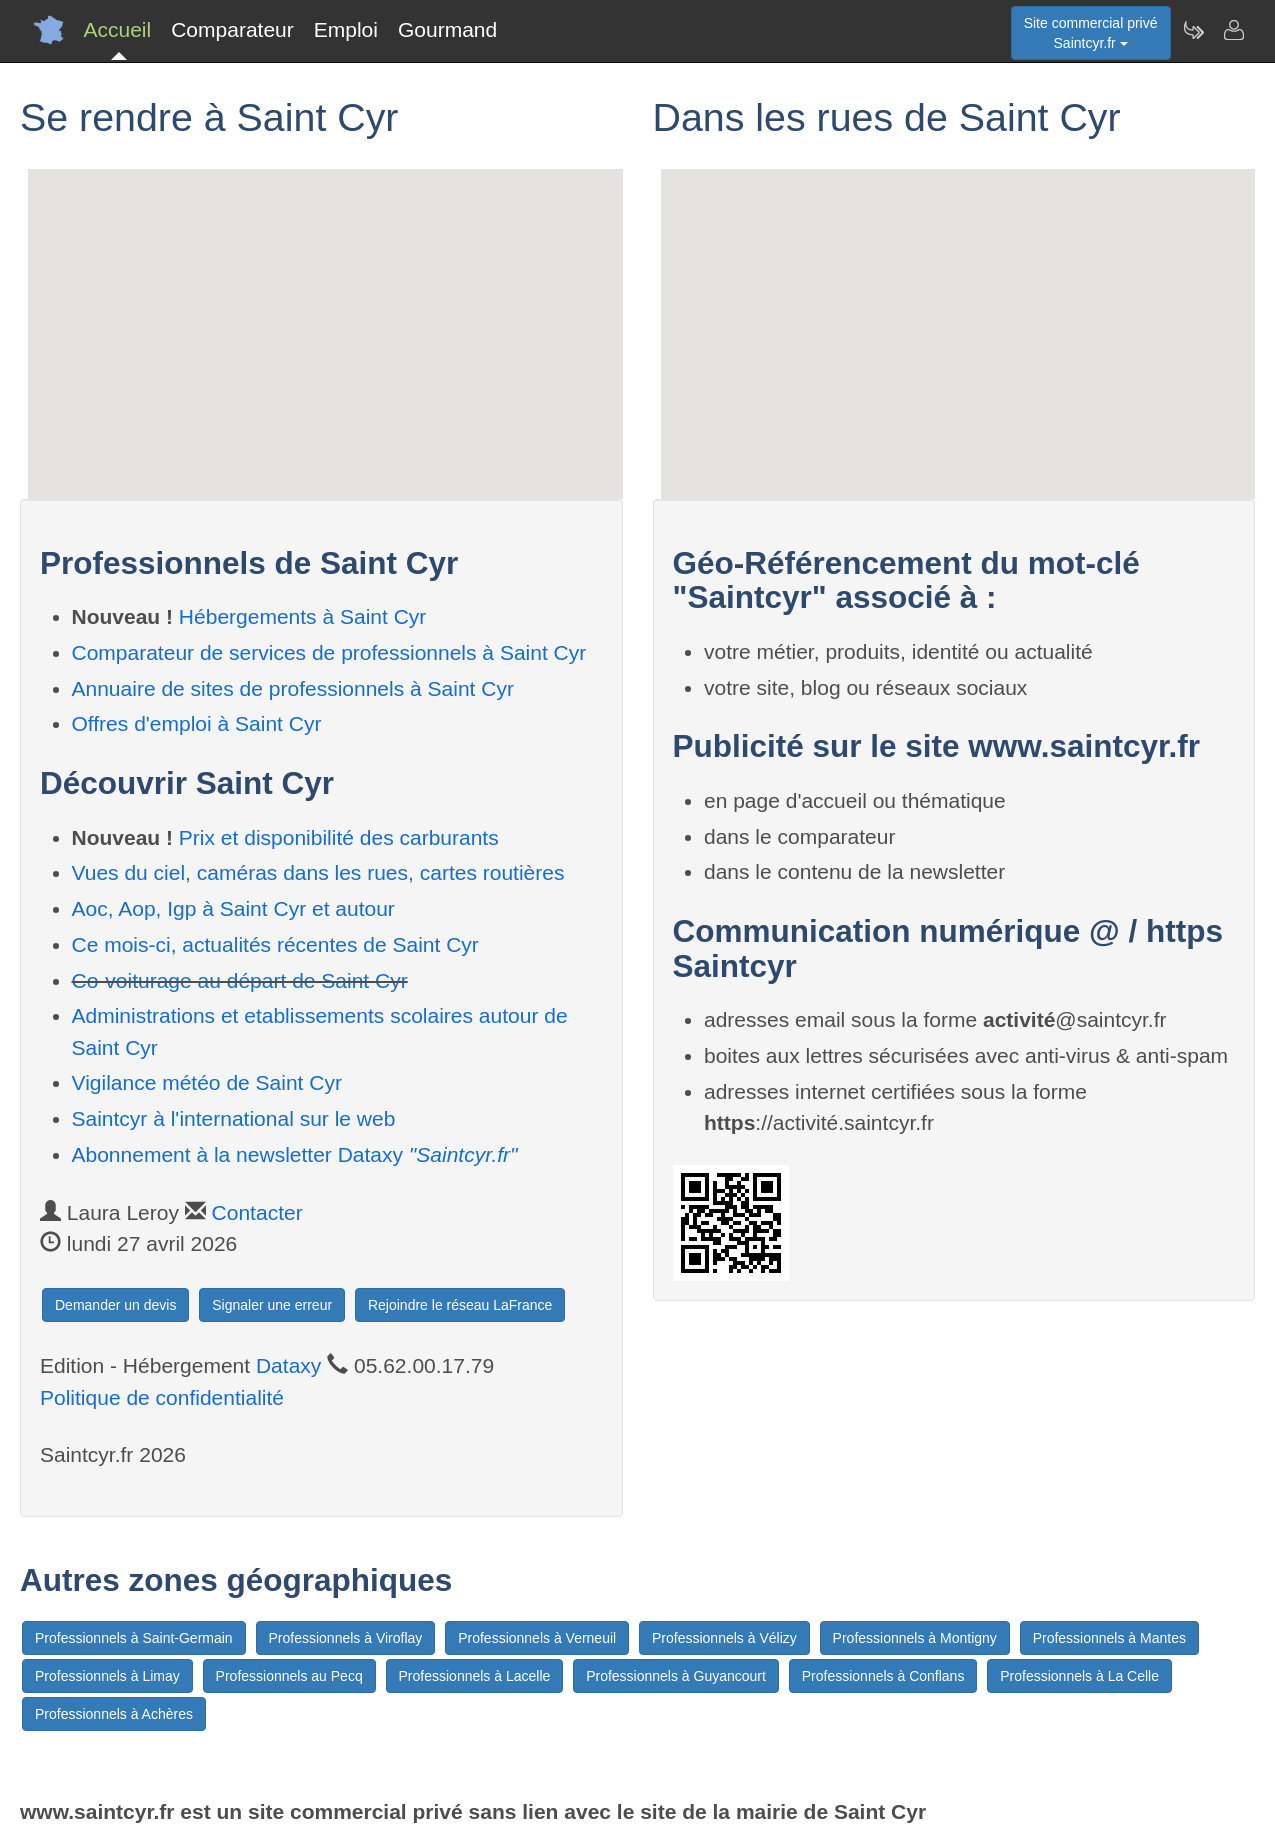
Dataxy (288, 1365)
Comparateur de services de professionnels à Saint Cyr (329, 652)
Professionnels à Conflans (883, 1676)
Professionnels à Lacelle (475, 1676)
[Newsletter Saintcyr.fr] (1193, 30)
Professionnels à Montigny (915, 1638)
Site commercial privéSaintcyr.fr (1091, 33)
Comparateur (232, 29)
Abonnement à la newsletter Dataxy (295, 1154)
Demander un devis (115, 1305)
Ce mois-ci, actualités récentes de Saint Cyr (275, 944)
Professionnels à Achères (114, 1714)
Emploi (346, 29)
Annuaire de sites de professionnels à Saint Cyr (293, 688)
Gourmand (447, 29)
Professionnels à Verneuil (537, 1638)
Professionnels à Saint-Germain (134, 1638)
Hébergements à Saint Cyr (302, 616)
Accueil (118, 29)
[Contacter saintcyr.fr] (1233, 30)
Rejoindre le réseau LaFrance (460, 1305)
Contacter (257, 1212)
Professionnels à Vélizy (724, 1638)
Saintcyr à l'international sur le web (234, 1118)
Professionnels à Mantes (1109, 1638)
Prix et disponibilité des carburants (339, 837)
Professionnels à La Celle (1079, 1676)
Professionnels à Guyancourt (676, 1676)
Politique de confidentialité (162, 1397)
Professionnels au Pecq (289, 1676)
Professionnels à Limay (107, 1676)
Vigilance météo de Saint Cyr (207, 1082)
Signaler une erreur (272, 1305)
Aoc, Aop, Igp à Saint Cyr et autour (233, 908)
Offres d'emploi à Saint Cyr (197, 723)
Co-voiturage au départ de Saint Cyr (240, 980)
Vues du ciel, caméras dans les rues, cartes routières (318, 872)
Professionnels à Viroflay (346, 1638)
